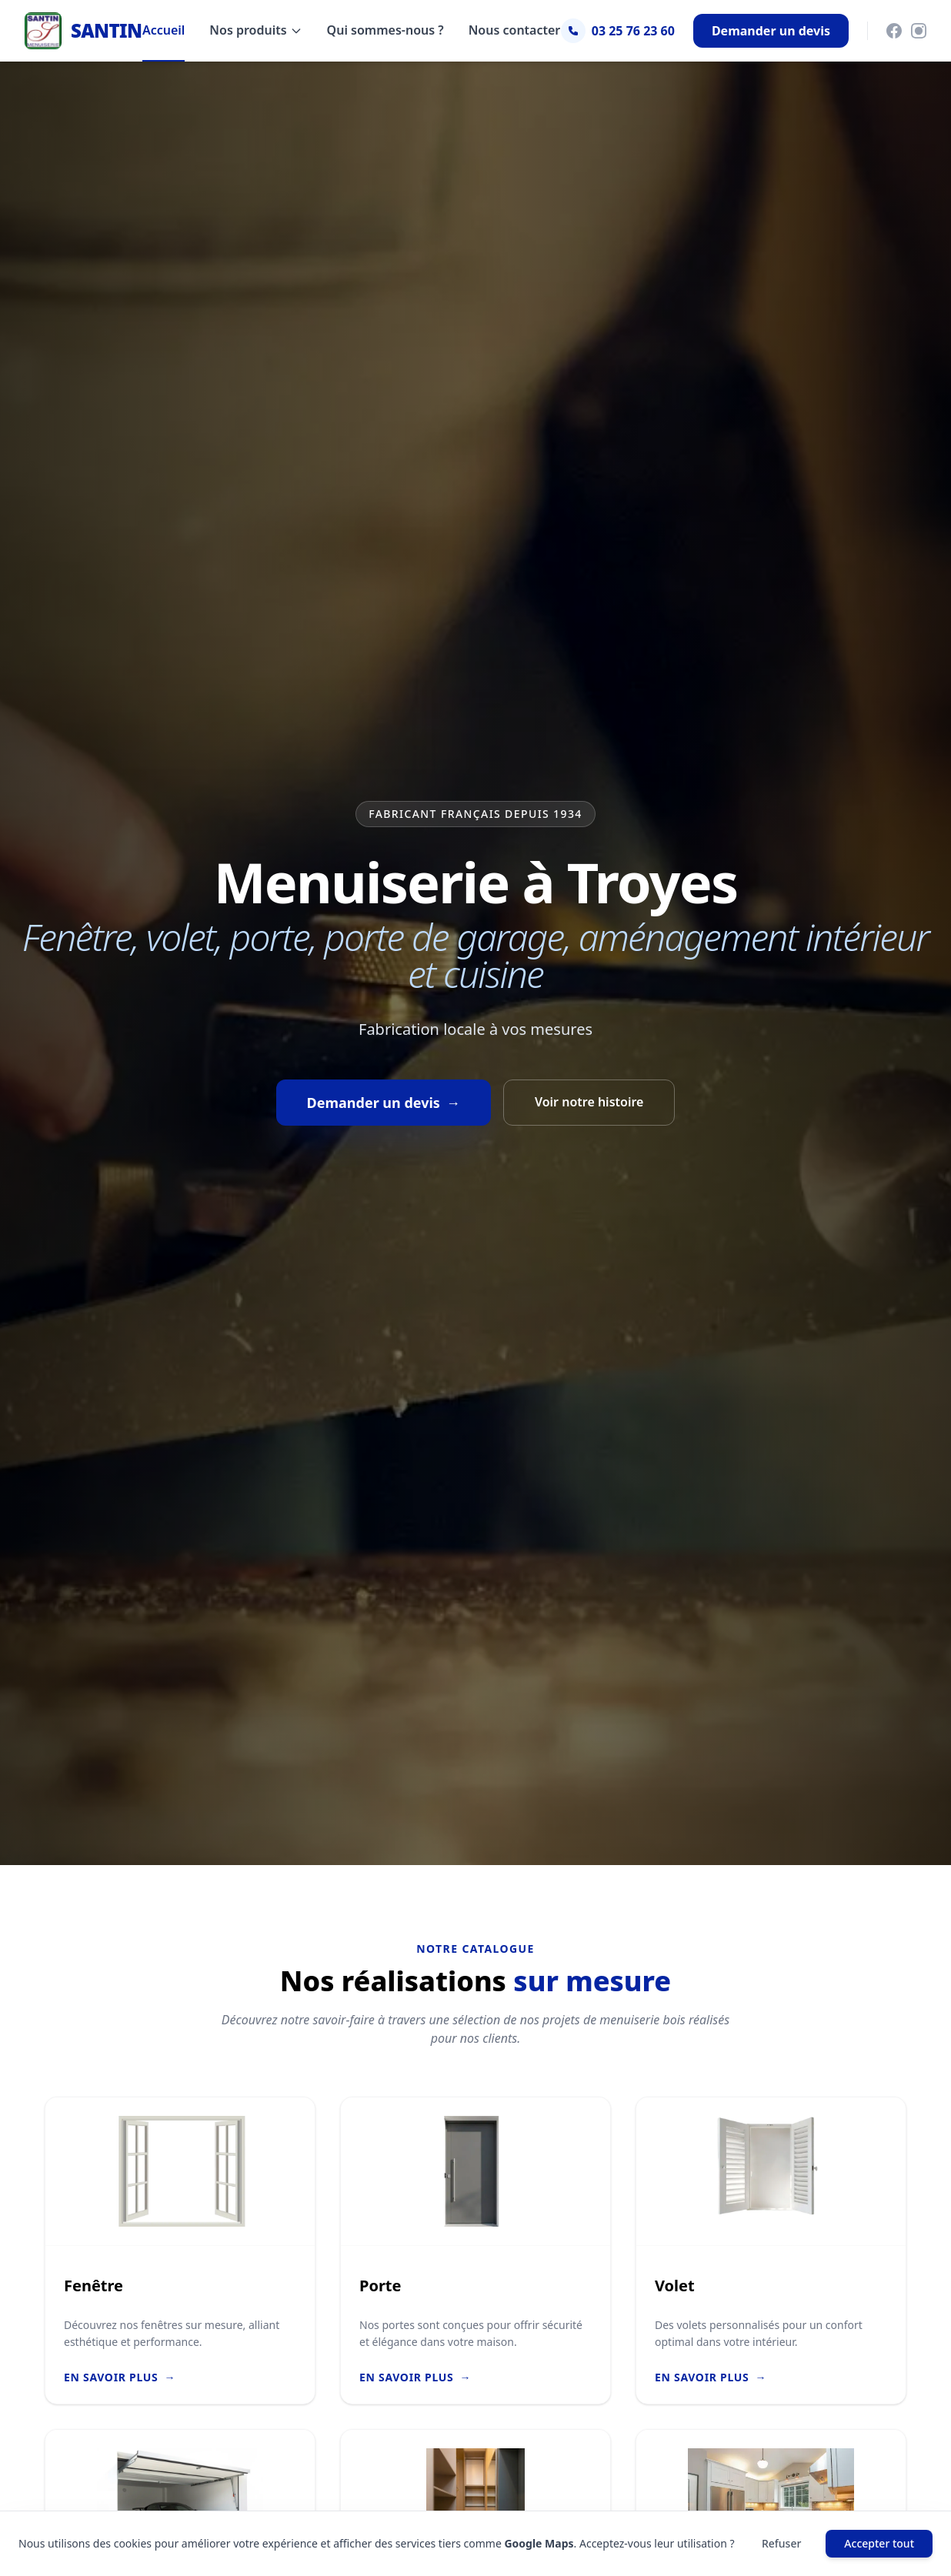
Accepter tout (879, 2543)
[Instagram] (918, 30)
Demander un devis (771, 30)
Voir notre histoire (589, 1101)
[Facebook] (894, 30)
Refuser (781, 2543)
